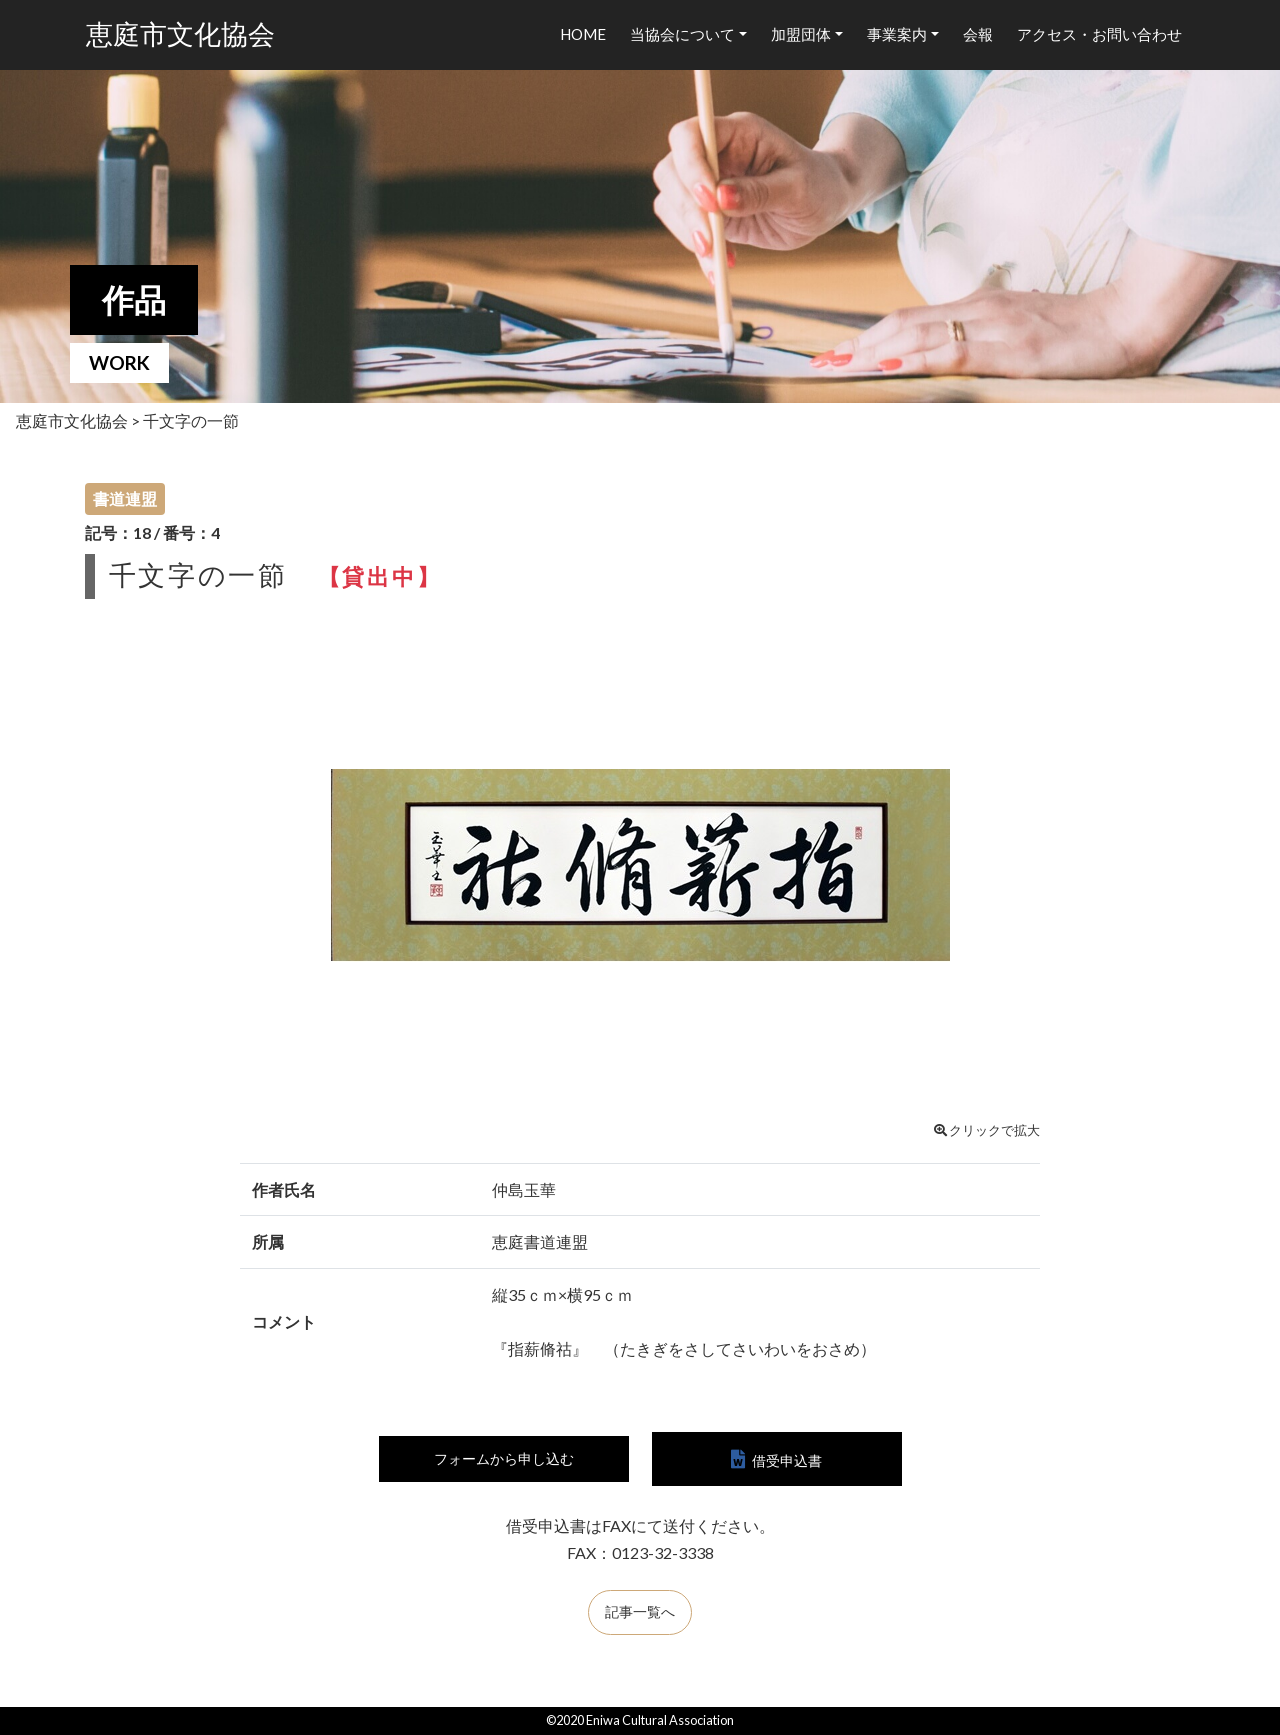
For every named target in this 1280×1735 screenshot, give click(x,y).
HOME (583, 34)
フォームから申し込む (504, 1460)
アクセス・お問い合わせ (1099, 34)
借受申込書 (787, 1460)
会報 (978, 34)
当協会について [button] (682, 34)
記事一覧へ (640, 1615)
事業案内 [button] (897, 34)
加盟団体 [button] (801, 34)
